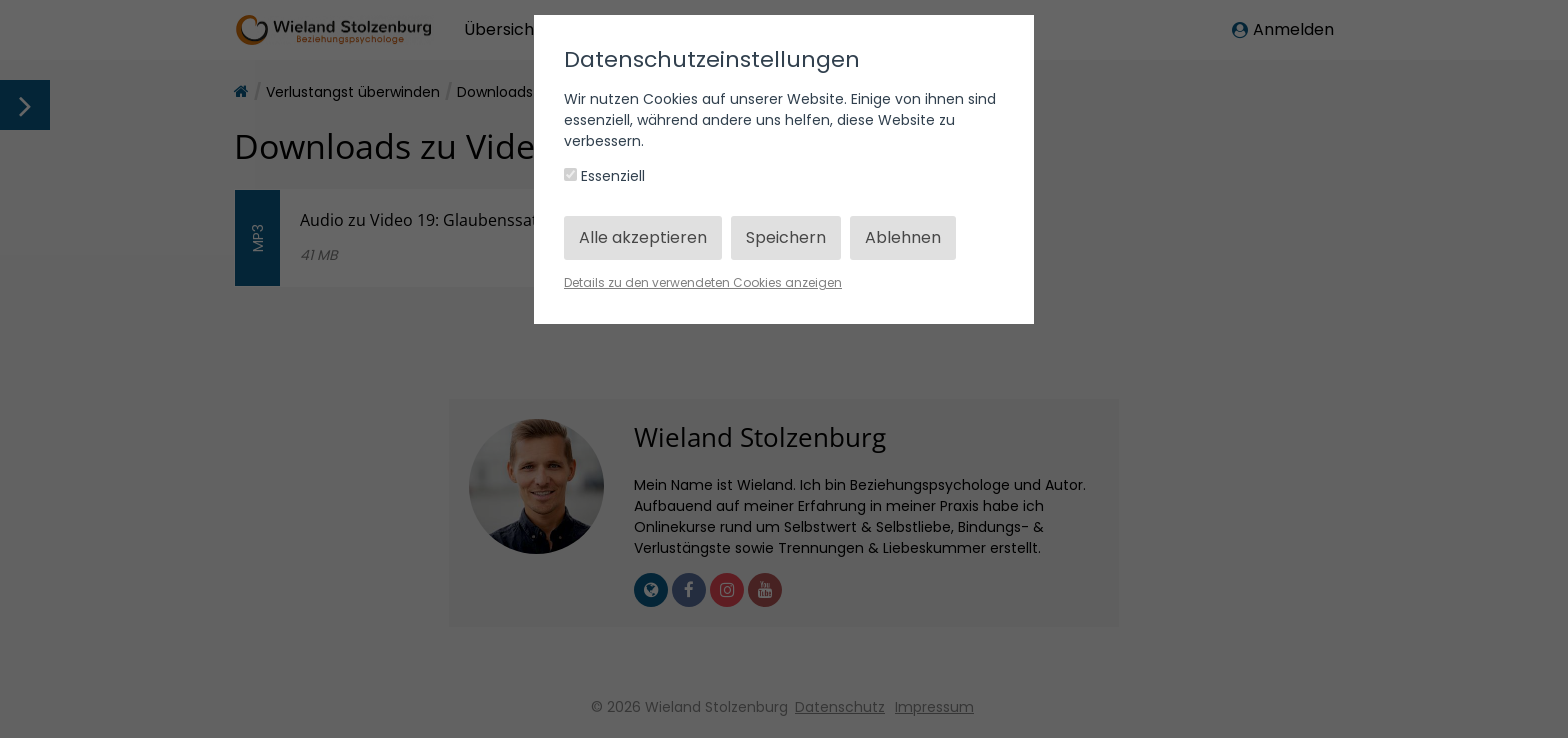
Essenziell (604, 176)
